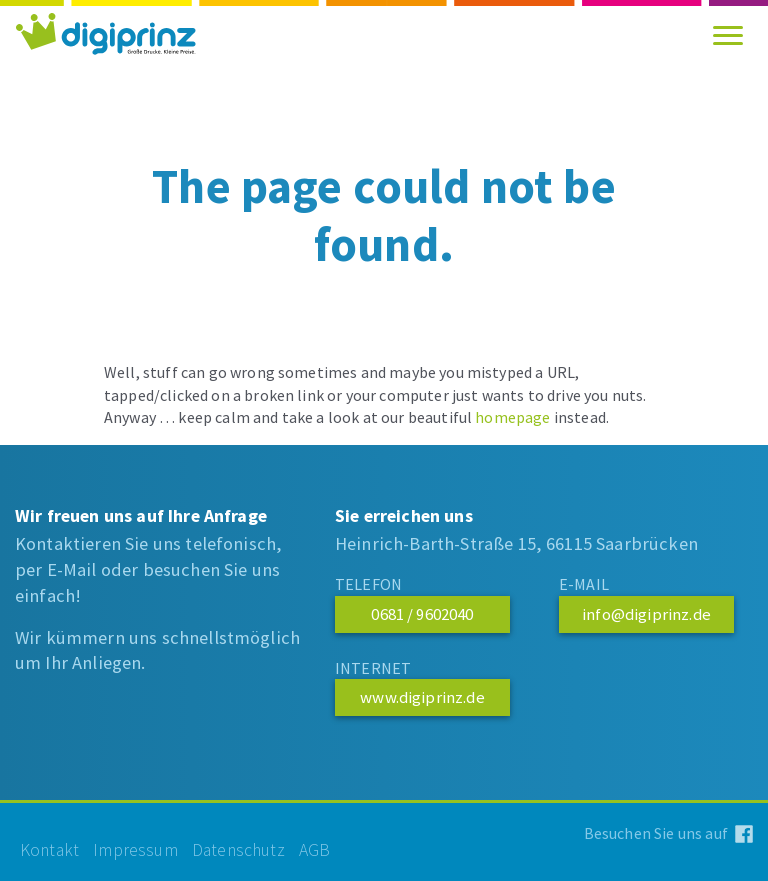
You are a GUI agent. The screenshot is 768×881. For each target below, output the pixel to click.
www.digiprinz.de (422, 697)
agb (315, 850)
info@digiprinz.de (646, 614)
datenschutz (238, 850)
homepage (512, 417)
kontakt (49, 850)
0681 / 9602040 (422, 614)
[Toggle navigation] (728, 35)
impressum (135, 850)
